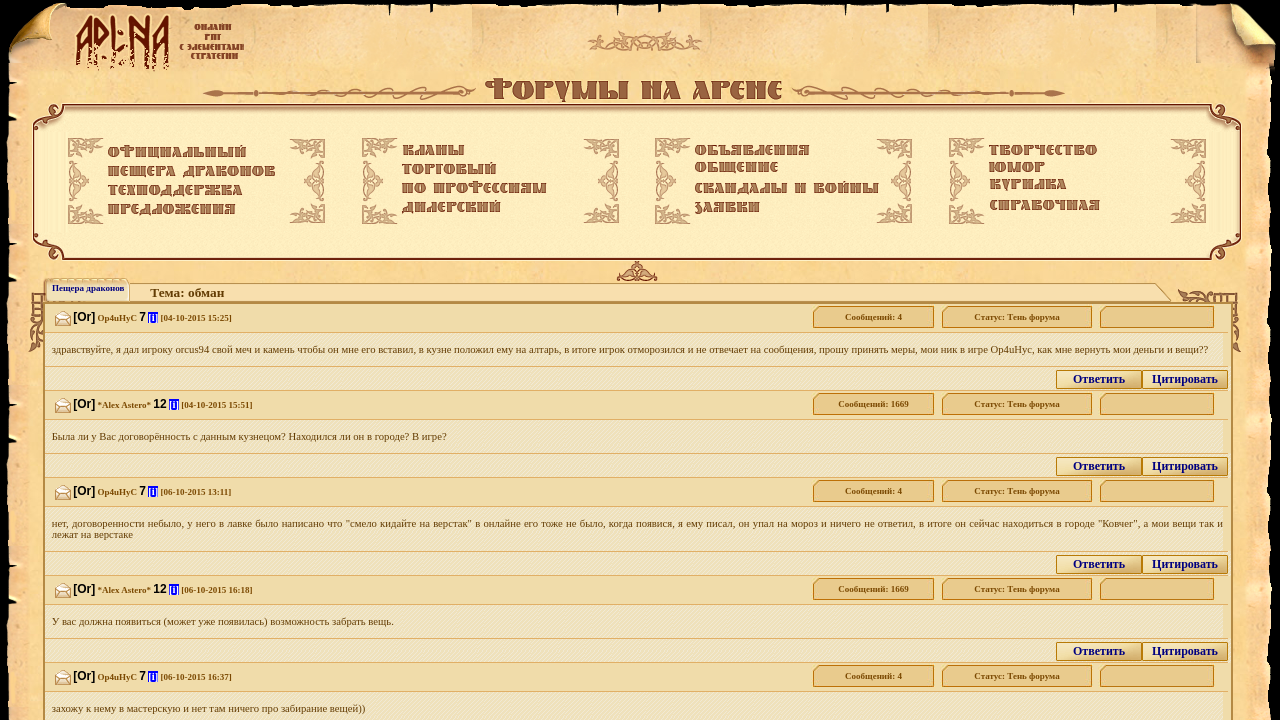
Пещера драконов (88, 288)
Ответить (1099, 379)
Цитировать (1185, 379)
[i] (153, 317)
